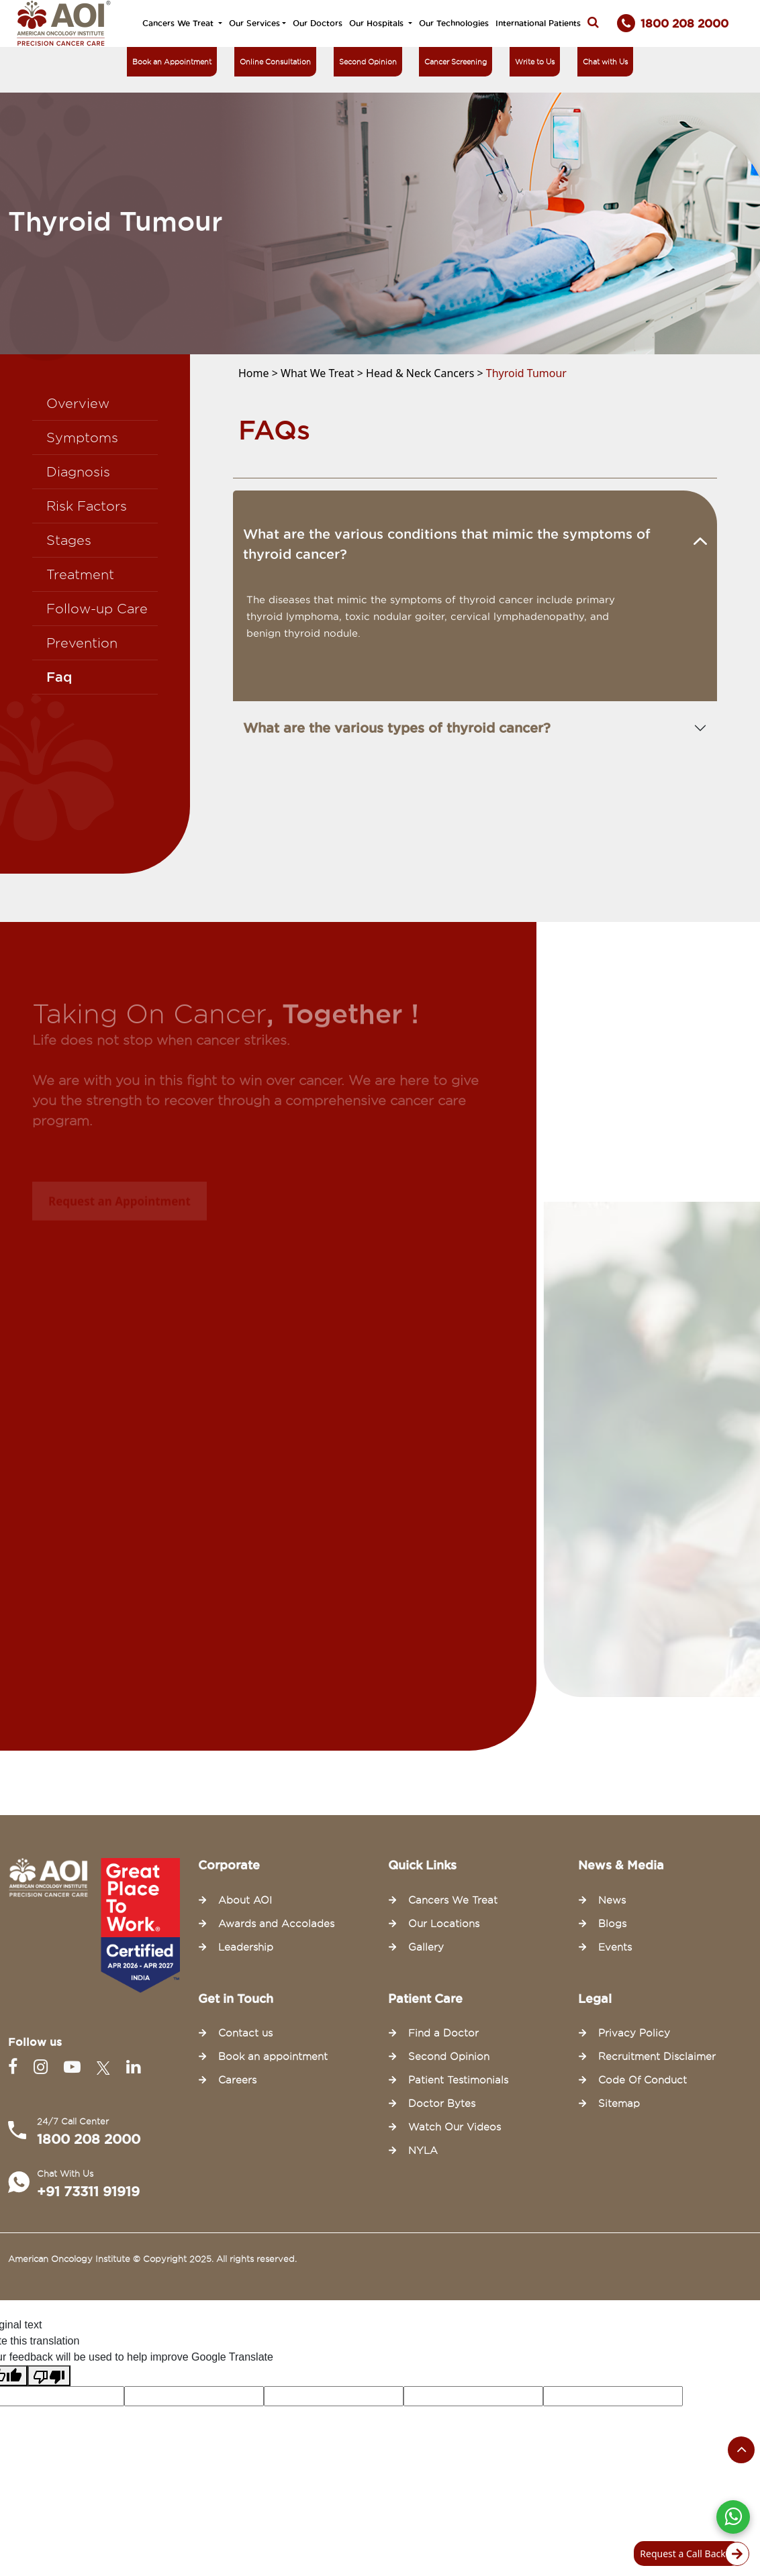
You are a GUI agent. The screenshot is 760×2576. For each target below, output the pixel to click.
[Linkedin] (133, 2067)
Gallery (426, 1947)
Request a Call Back (690, 2554)
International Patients (538, 23)
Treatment (80, 574)
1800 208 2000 (88, 2139)
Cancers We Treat (179, 23)
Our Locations (443, 1923)
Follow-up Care (97, 608)
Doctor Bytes (441, 2103)
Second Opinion (368, 62)
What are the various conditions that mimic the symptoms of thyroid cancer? (447, 544)
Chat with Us (605, 62)
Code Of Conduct (642, 2080)
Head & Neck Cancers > (426, 373)
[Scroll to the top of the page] (741, 2449)
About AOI (245, 1900)
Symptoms (82, 437)
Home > (259, 373)
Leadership (245, 1947)
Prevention (81, 642)
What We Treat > (323, 373)
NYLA (423, 2150)
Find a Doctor (443, 2033)
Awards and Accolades (276, 1923)
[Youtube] (75, 2067)
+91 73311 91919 (88, 2191)
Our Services (254, 23)
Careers (237, 2080)
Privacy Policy (634, 2033)
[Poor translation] (49, 2375)
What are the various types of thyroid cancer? (397, 728)
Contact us (245, 2033)
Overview (77, 403)
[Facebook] (15, 2067)
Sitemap (619, 2103)
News (612, 1900)
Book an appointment (273, 2056)
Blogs (612, 1923)
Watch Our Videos (454, 2127)
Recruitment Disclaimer (657, 2056)
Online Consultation (275, 62)
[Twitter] (106, 2067)
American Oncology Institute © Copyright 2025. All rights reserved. (152, 2258)
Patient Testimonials (458, 2080)
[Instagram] (43, 2067)
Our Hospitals (377, 23)
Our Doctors (317, 23)
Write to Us (535, 62)
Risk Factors (86, 506)
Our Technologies (454, 23)
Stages (68, 540)
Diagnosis (78, 471)
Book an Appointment (171, 62)
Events (615, 1947)
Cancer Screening (455, 62)
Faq (59, 677)
